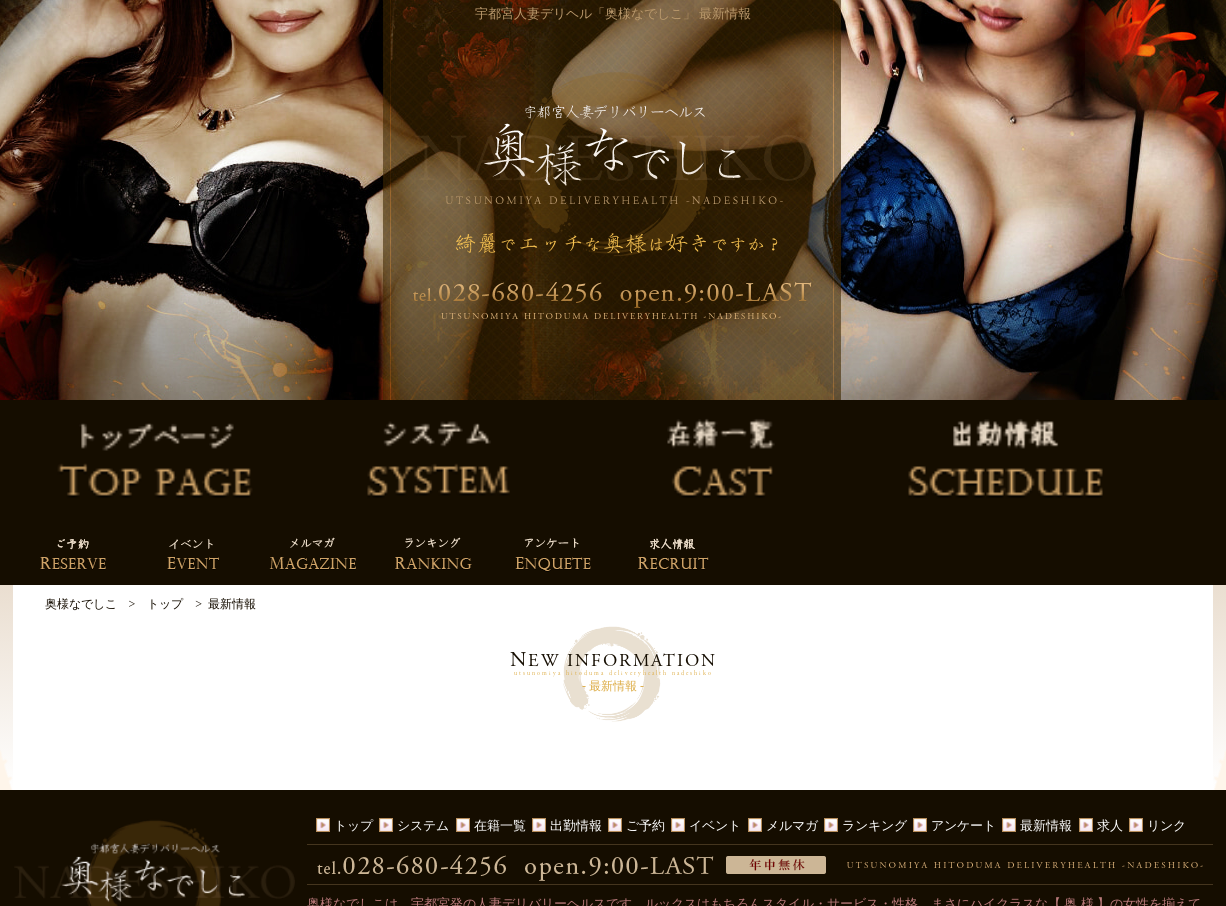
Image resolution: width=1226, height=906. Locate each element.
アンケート (963, 700)
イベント (715, 700)
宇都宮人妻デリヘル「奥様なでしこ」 (601, 888)
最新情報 (1046, 700)
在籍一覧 (500, 700)
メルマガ (792, 700)
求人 (1110, 700)
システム (423, 700)
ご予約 (645, 700)
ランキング (874, 700)
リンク (1166, 700)
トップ (353, 700)
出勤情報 (576, 700)
